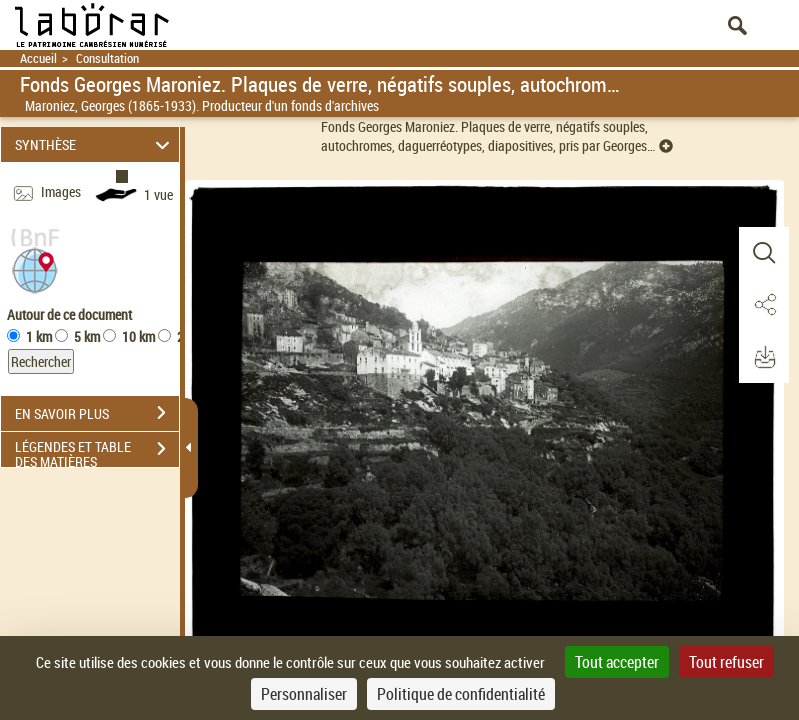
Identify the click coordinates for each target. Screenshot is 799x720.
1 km (39, 336)
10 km (138, 336)
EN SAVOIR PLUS (97, 413)
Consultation (107, 58)
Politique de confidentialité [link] (461, 694)
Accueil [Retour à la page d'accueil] (38, 58)
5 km (87, 336)
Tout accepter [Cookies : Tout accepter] (617, 662)
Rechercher (41, 361)
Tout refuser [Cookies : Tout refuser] (726, 662)
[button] (35, 268)
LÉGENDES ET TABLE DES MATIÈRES (97, 451)
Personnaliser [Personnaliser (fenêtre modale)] (304, 694)
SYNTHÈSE (95, 144)
